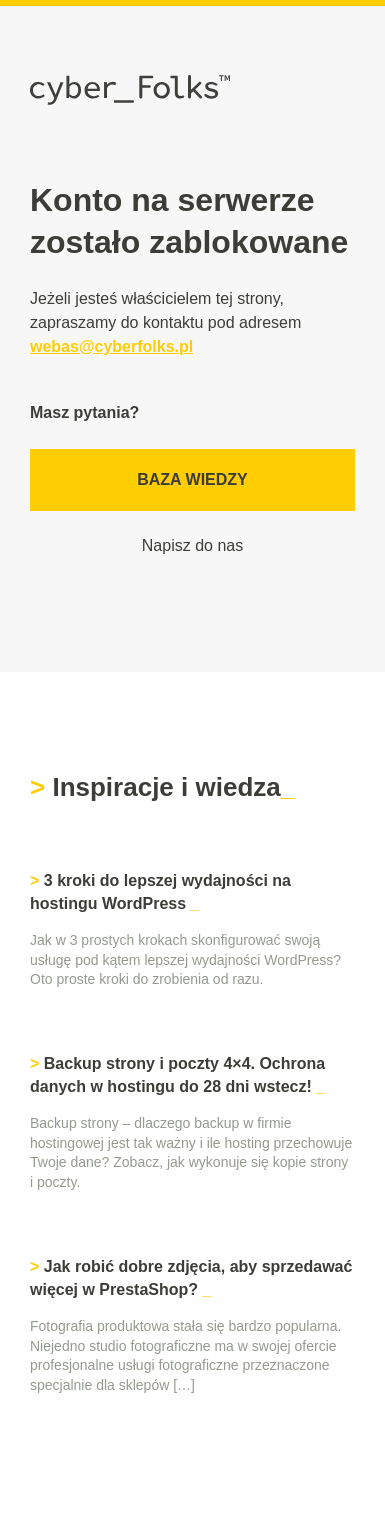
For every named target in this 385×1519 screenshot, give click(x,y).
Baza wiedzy (192, 479)
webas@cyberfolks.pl (111, 346)
